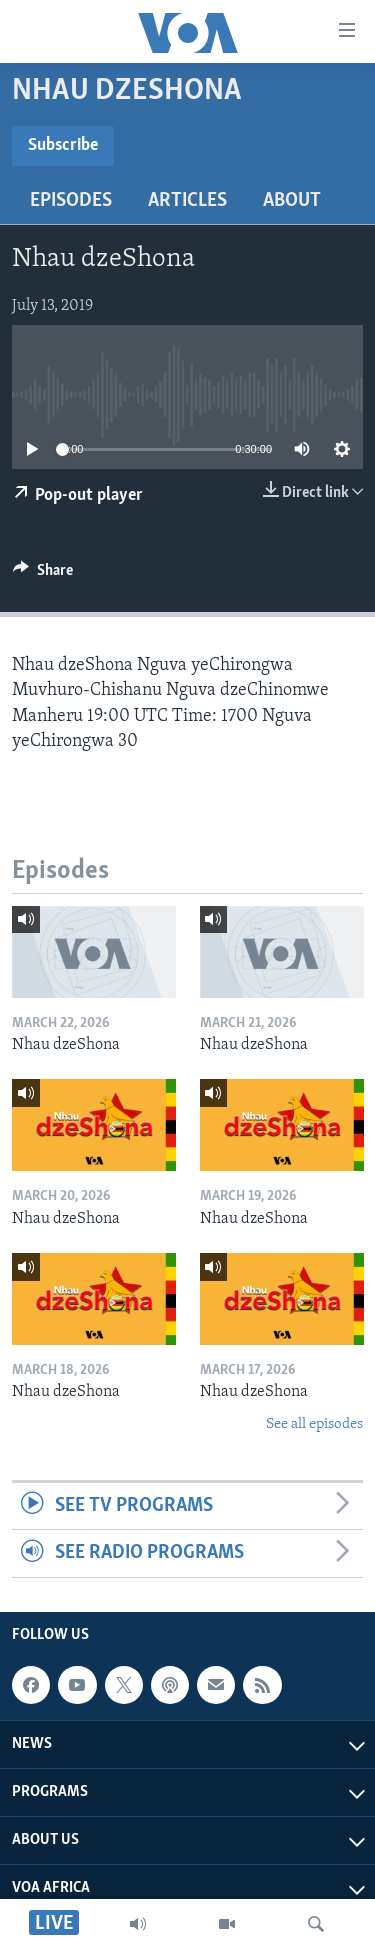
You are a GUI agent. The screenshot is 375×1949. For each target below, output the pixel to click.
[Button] (43, 575)
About (292, 201)
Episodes (71, 201)
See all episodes (314, 1424)
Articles (187, 201)
